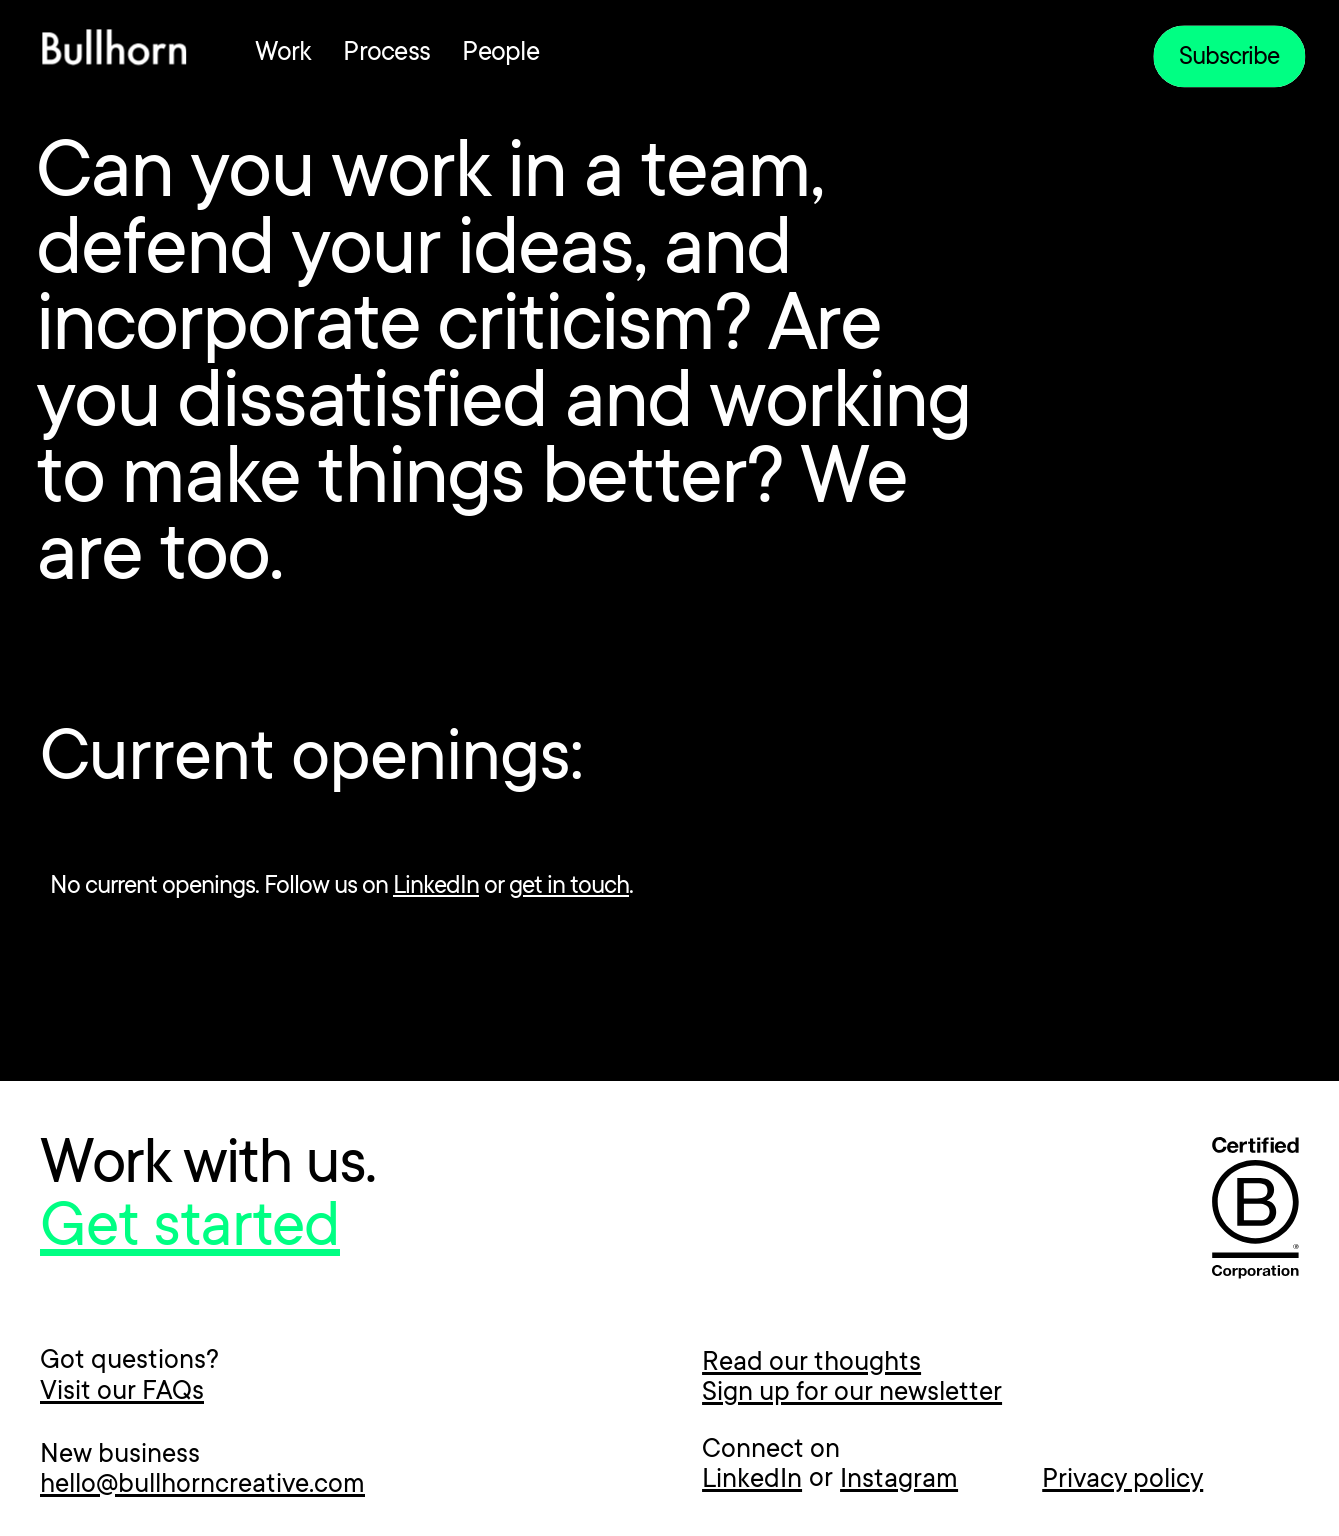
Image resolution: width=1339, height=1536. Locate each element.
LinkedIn (436, 887)
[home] (114, 52)
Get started (190, 1231)
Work (283, 54)
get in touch (569, 887)
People (500, 54)
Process (386, 54)
